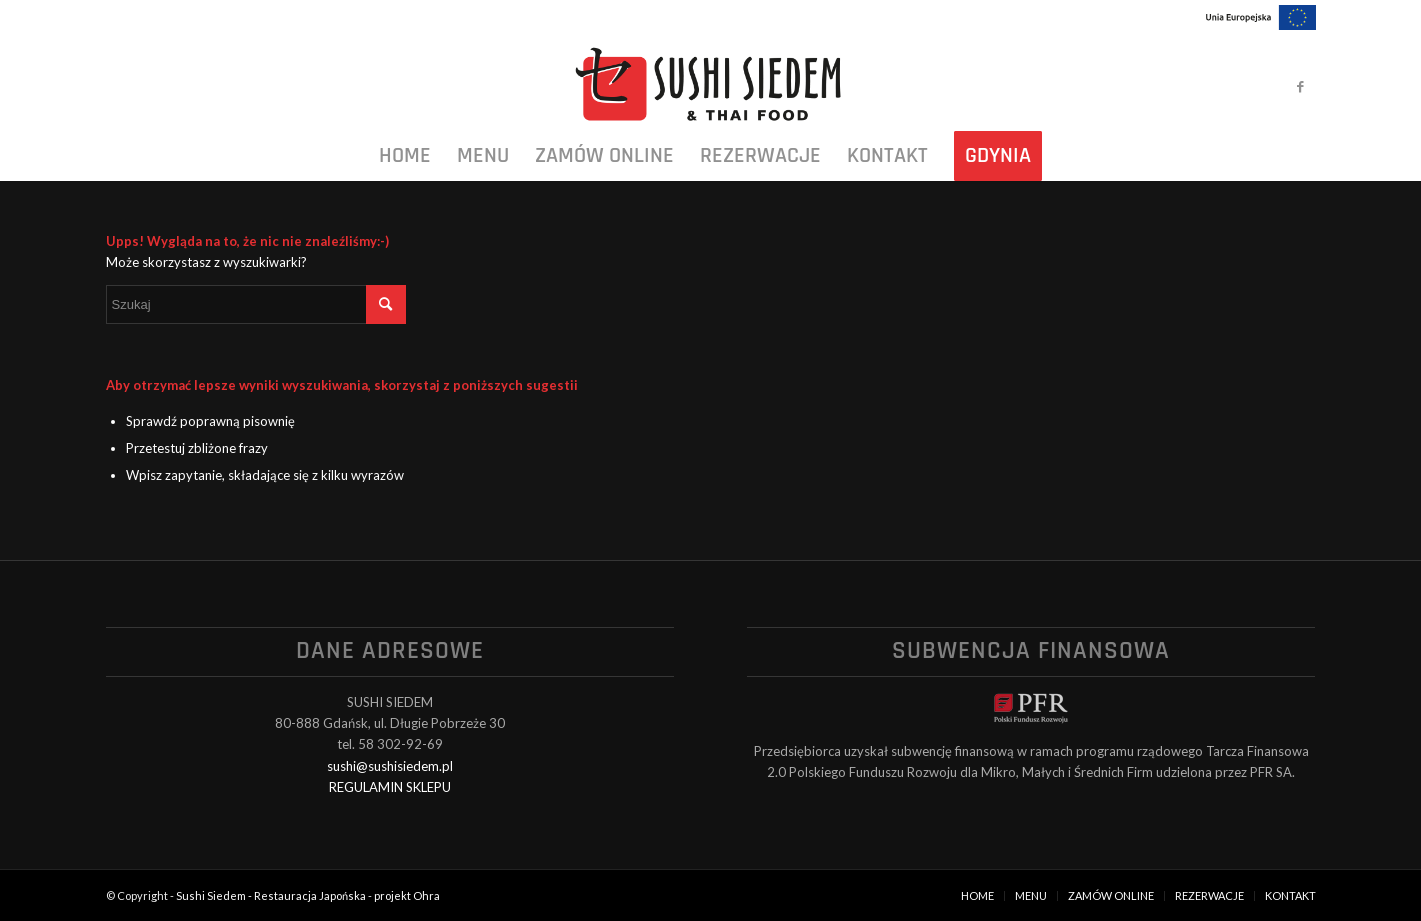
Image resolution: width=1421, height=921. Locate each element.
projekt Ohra (407, 895)
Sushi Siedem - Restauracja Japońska (271, 895)
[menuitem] (405, 156)
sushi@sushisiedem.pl (390, 766)
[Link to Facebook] (1301, 86)
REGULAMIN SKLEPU (390, 787)
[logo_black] (710, 86)
